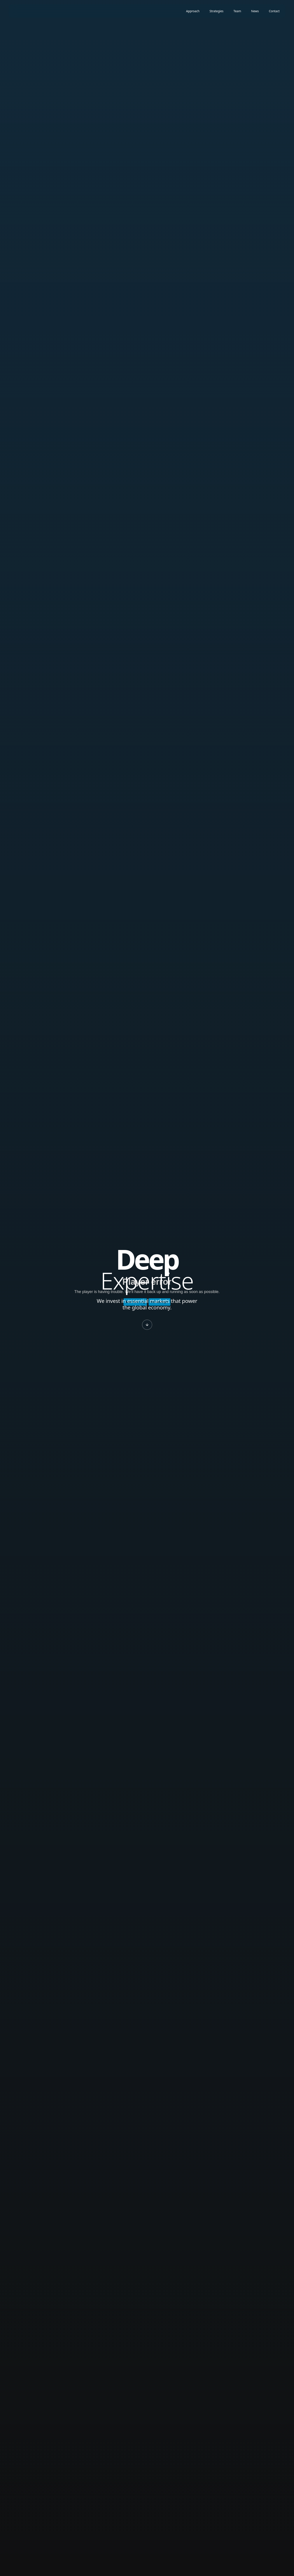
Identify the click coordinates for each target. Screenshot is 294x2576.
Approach (192, 11)
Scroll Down (147, 1324)
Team (237, 11)
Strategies (216, 11)
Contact (274, 11)
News (255, 11)
